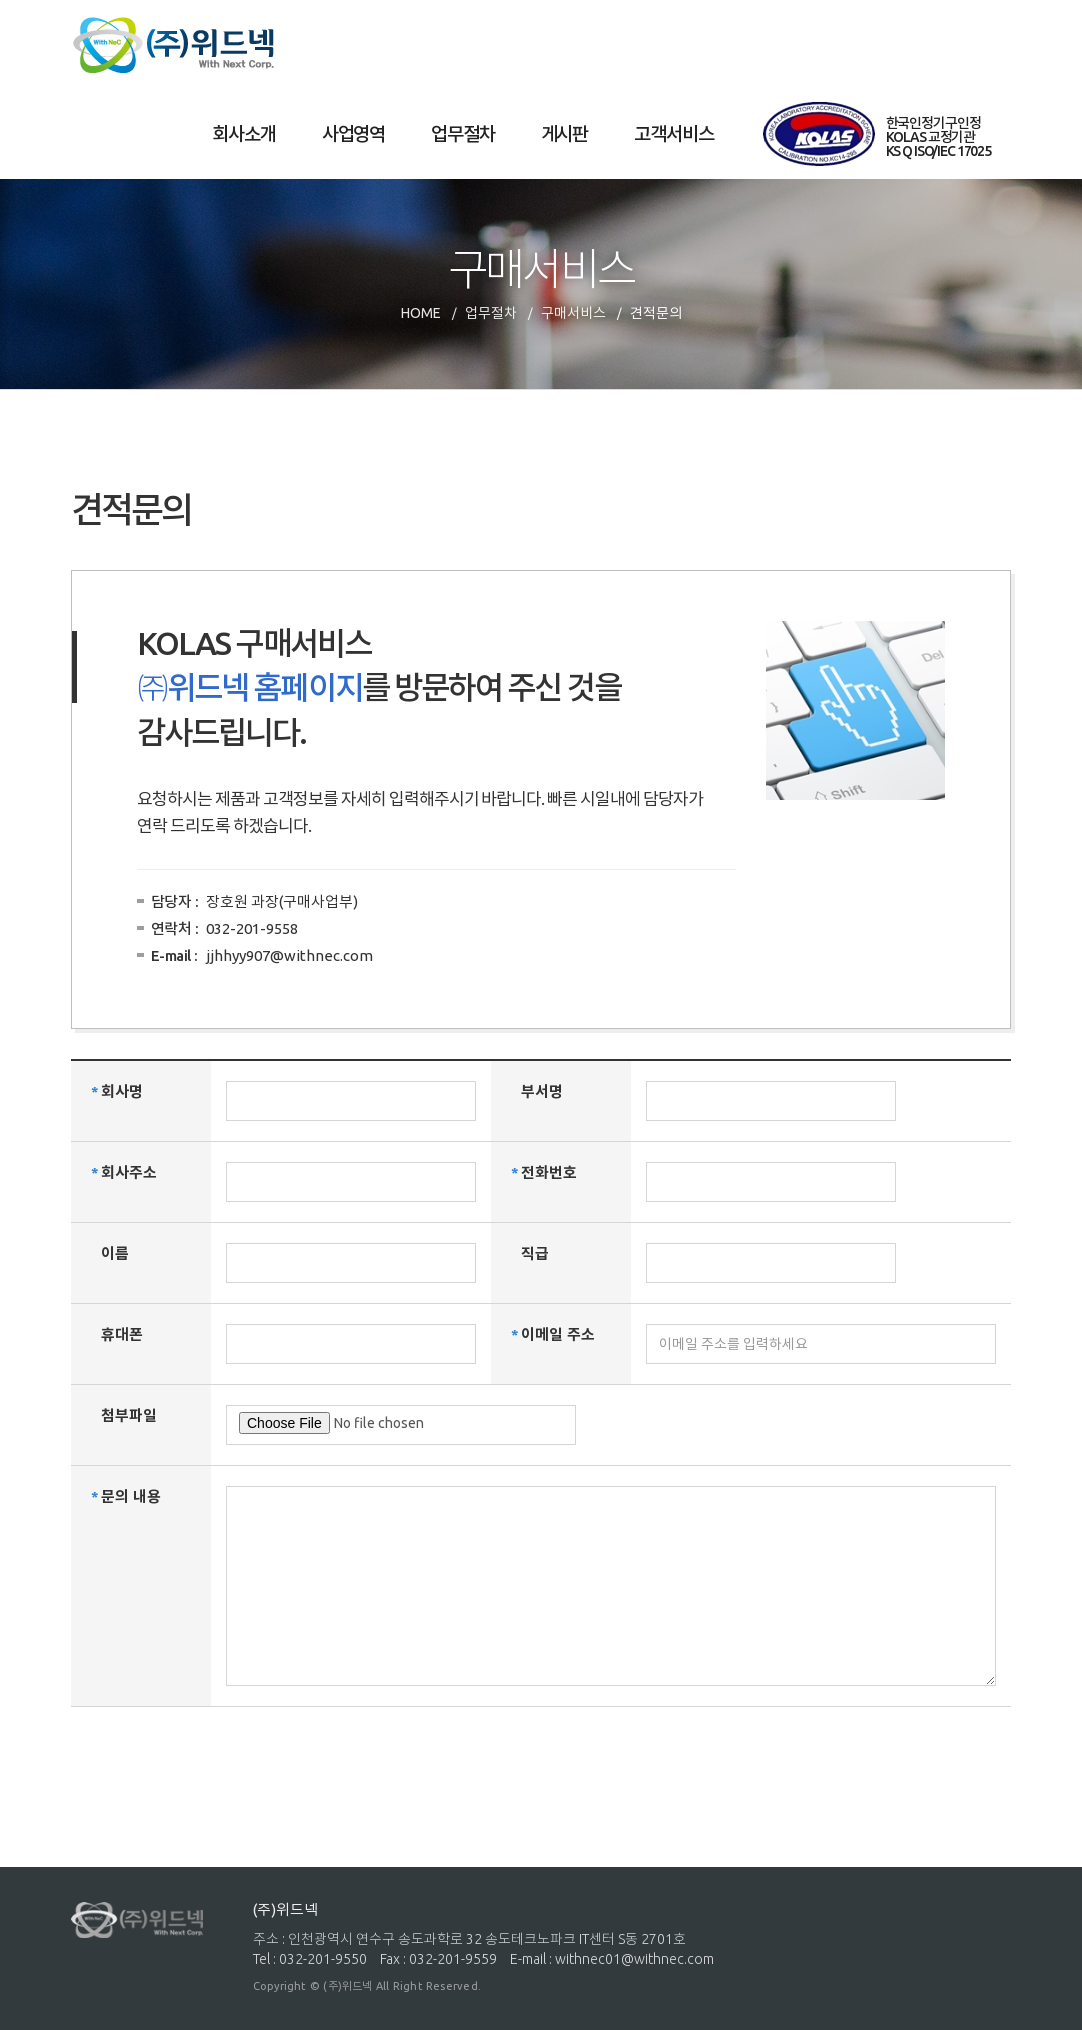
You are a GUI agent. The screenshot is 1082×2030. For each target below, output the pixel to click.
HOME (421, 313)
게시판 (565, 134)
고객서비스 (673, 134)
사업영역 (353, 134)
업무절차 (462, 134)
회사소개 (243, 134)
